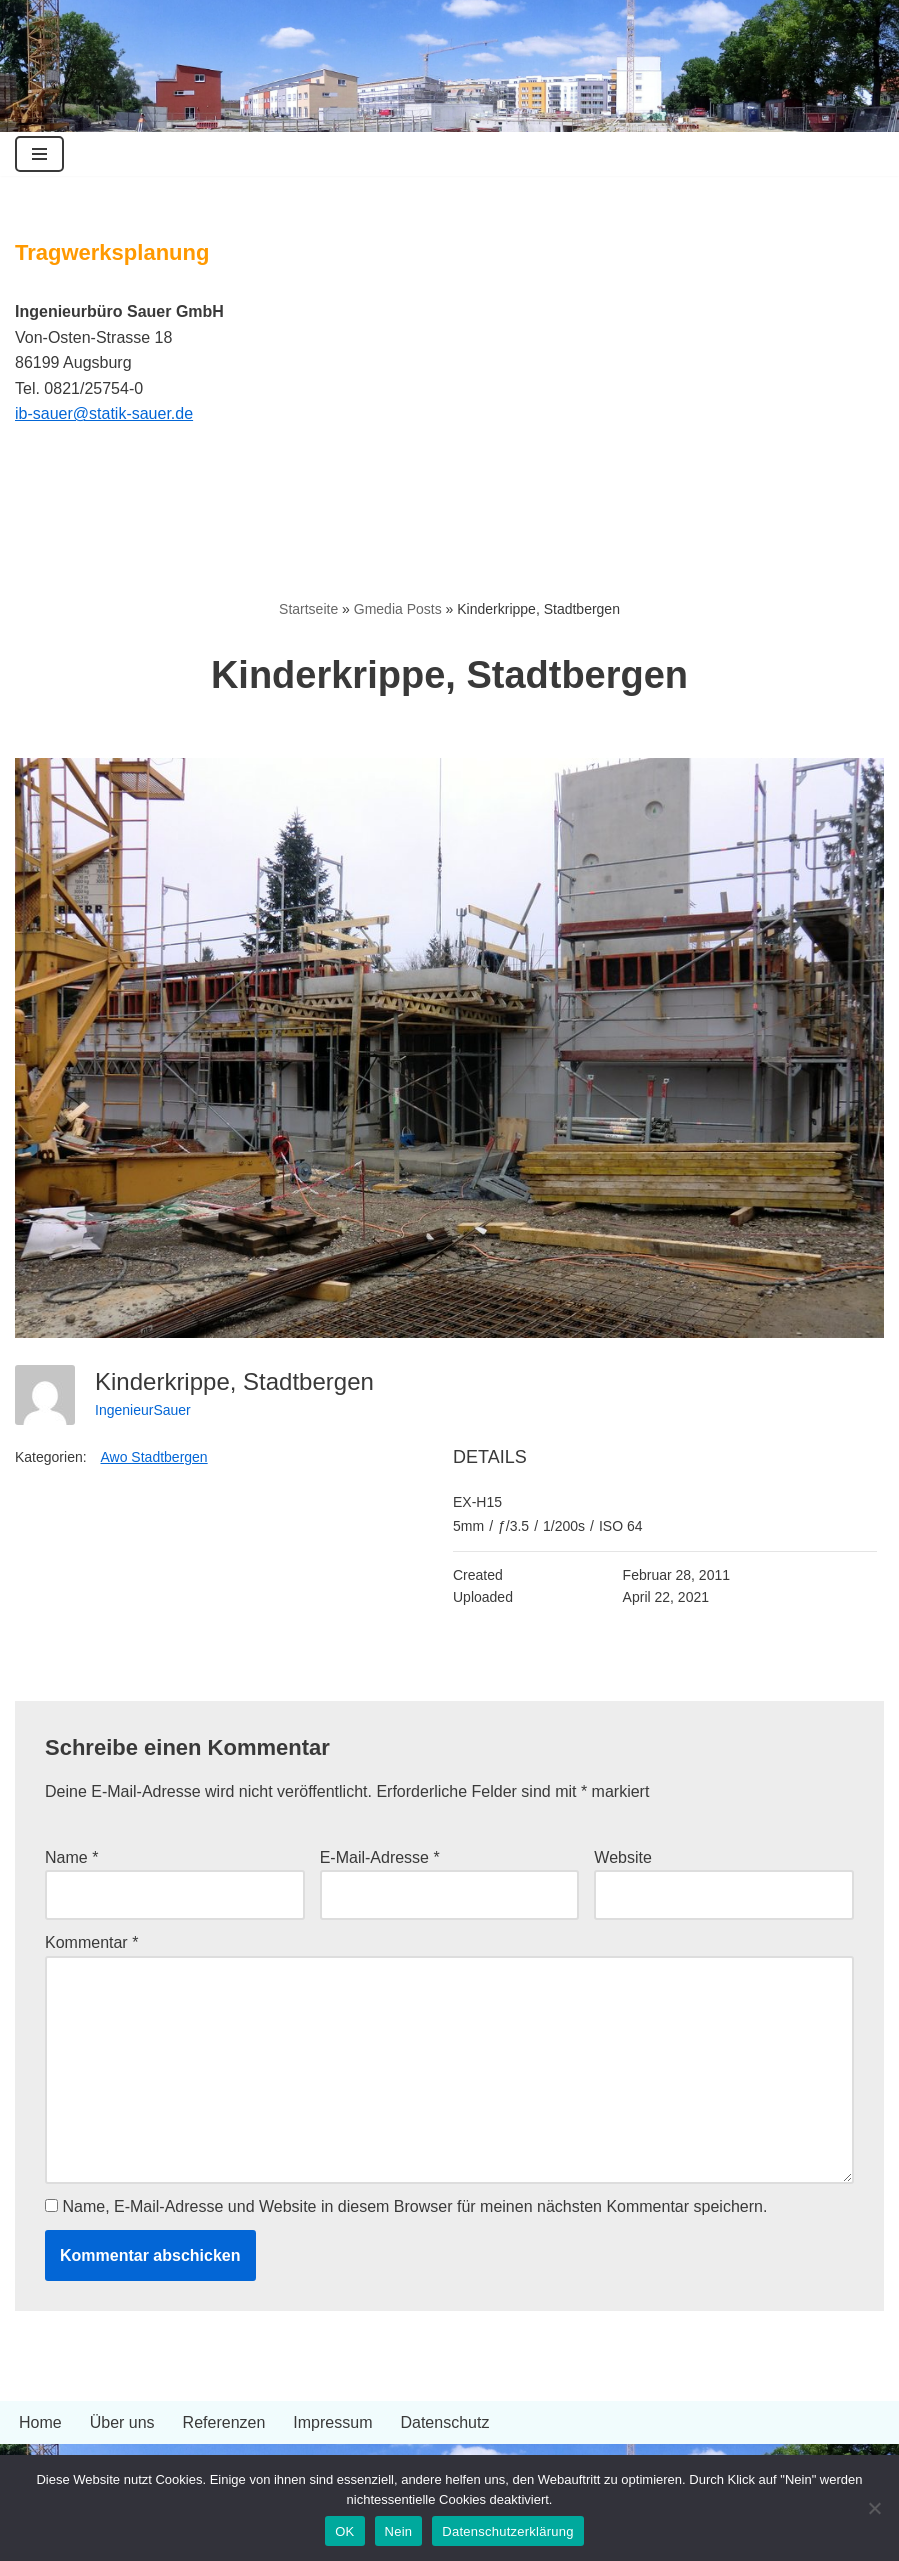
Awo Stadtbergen (154, 1457)
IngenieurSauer (143, 1410)
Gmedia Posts (398, 609)
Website (623, 1857)
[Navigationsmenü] (39, 154)
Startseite (308, 609)
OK (344, 2531)
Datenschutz (444, 2422)
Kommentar (91, 1942)
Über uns (122, 2422)
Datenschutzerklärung (507, 2531)
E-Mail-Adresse (380, 1857)
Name (71, 1857)
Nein (399, 2531)
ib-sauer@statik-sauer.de (104, 413)
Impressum (332, 2422)
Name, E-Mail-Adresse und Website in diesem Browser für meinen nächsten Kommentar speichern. (414, 2206)
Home (40, 2422)
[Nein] (874, 2508)
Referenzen (224, 2422)
